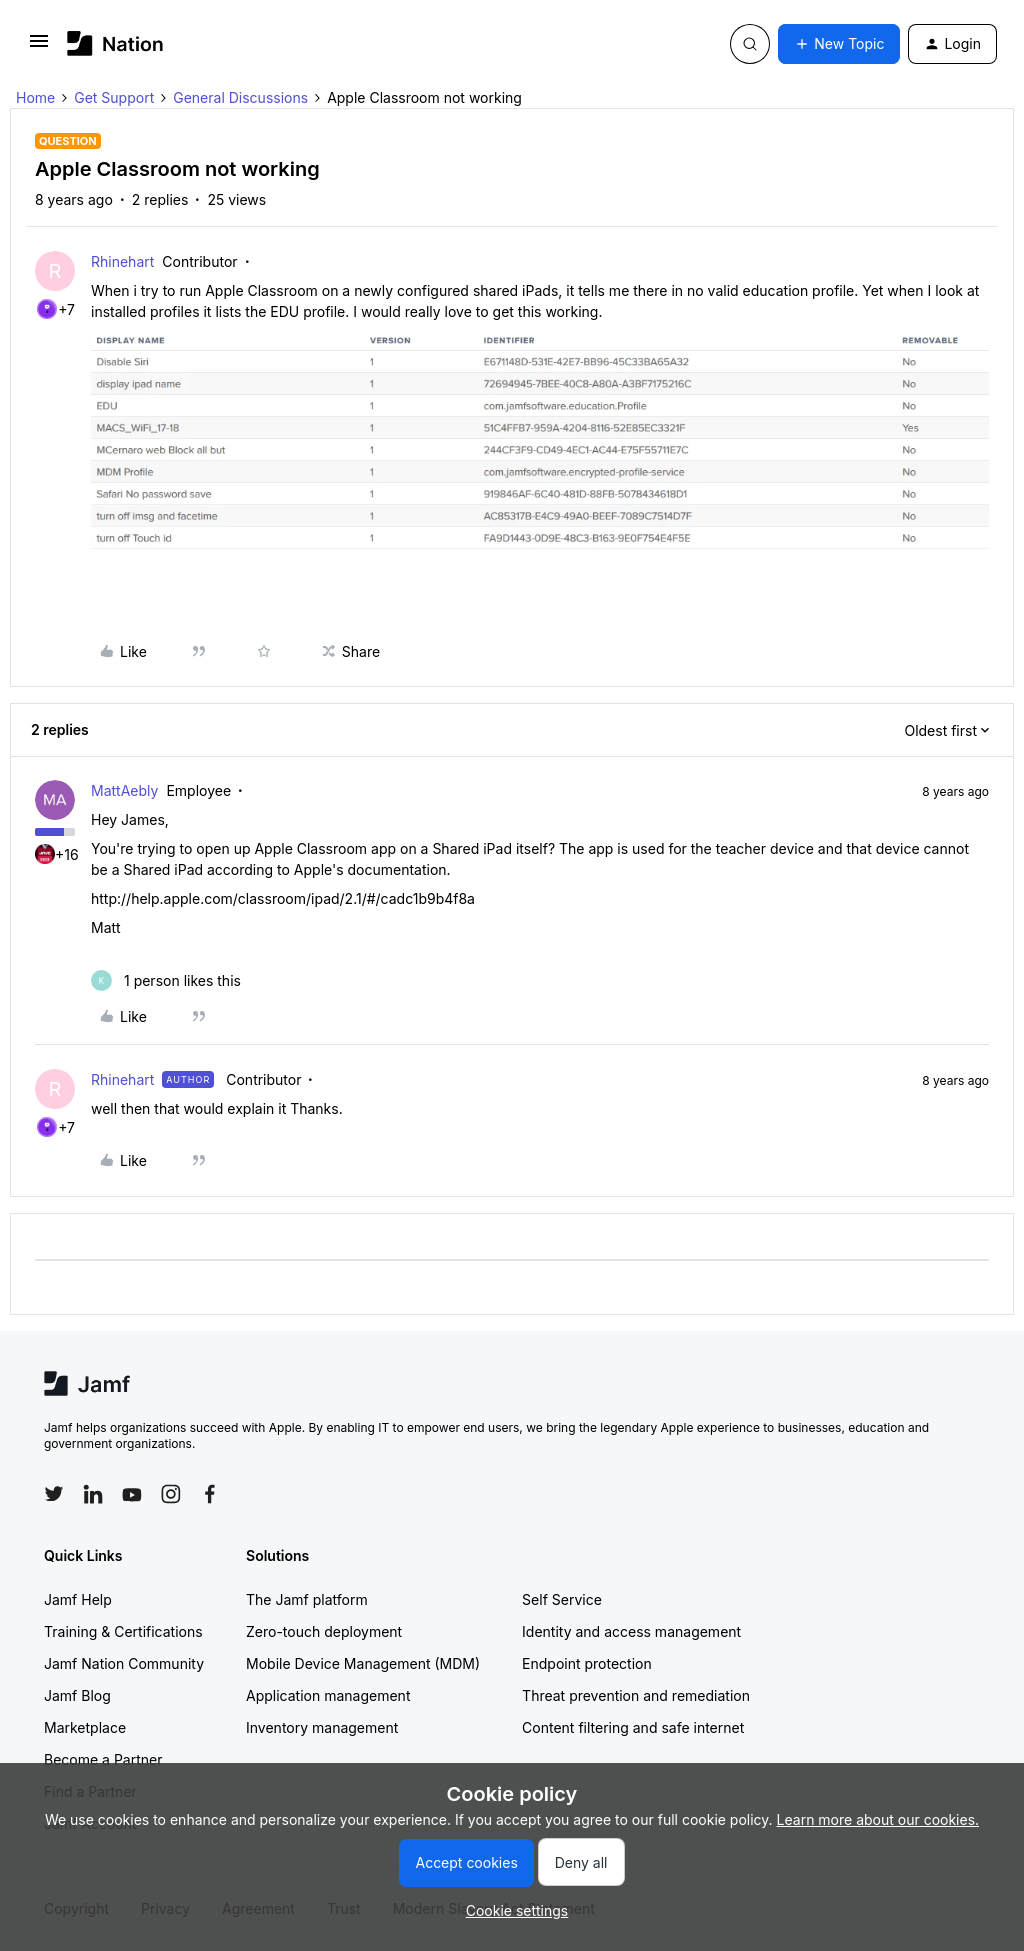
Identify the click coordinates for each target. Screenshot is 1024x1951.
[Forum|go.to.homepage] (115, 43)
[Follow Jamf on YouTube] (132, 1494)
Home (35, 97)
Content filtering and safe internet (633, 1727)
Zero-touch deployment (324, 1631)
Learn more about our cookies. (878, 1819)
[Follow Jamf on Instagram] (171, 1494)
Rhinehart (122, 261)
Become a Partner (103, 1759)
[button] (39, 47)
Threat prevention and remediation (636, 1695)
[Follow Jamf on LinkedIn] (93, 1494)
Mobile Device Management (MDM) (363, 1663)
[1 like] (166, 980)
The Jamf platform (307, 1599)
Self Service (562, 1599)
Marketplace (85, 1727)
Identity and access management (631, 1631)
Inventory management (322, 1727)
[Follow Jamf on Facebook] (210, 1494)
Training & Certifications (123, 1631)
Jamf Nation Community (124, 1663)
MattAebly (124, 790)
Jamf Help (78, 1599)
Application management (328, 1695)
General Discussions (240, 97)
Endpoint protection (587, 1663)
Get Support (114, 97)
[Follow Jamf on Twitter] (54, 1494)
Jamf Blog (77, 1695)
